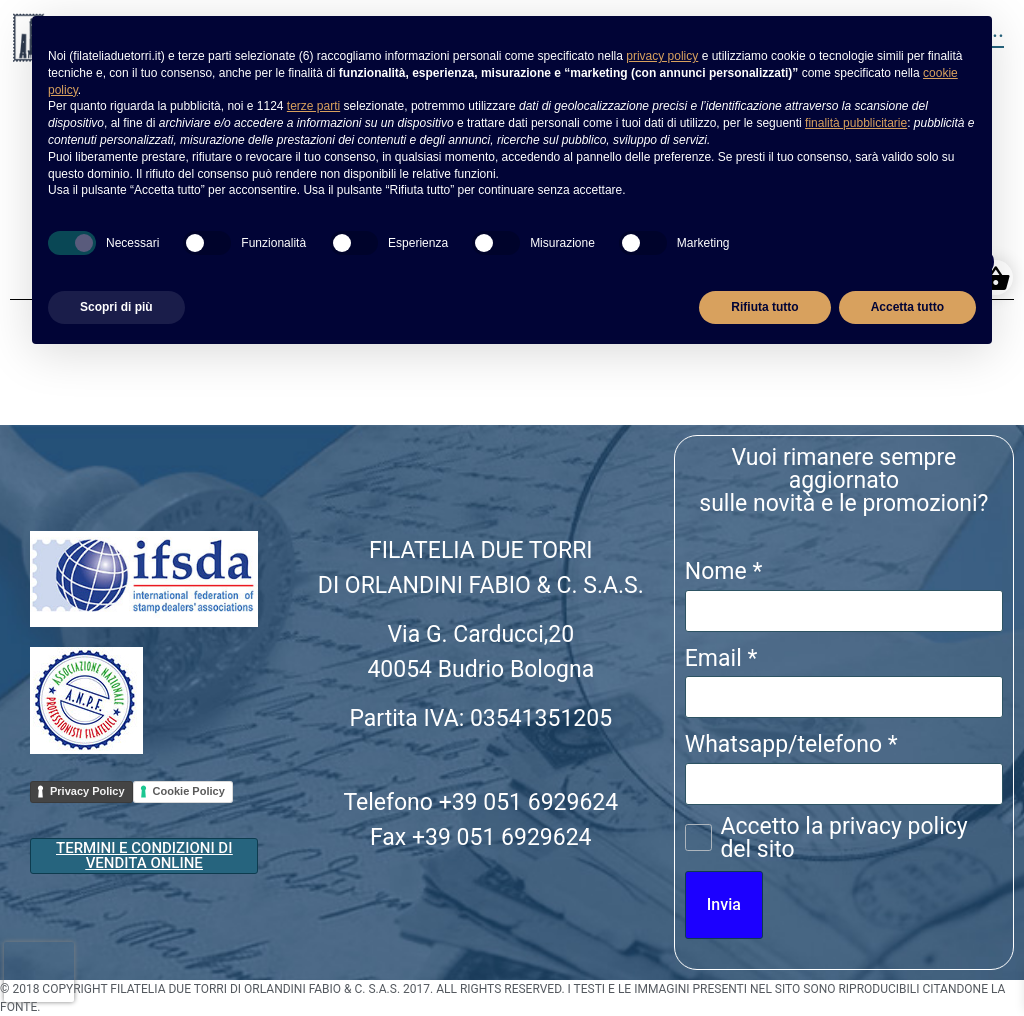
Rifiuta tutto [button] (764, 307)
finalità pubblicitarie (856, 123)
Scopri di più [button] (116, 307)
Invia (724, 904)
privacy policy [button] (662, 56)
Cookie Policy (189, 791)
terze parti (313, 106)
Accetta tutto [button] (907, 307)
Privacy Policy (87, 791)
